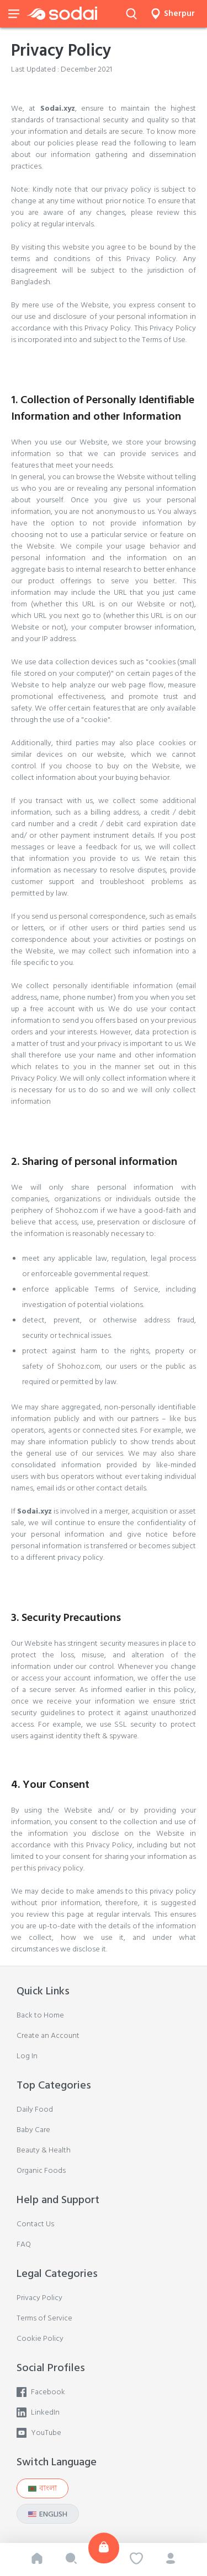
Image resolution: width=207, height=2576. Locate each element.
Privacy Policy (39, 2297)
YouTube (39, 2432)
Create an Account (48, 2035)
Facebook (41, 2391)
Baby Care (33, 2129)
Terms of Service (44, 2318)
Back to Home (40, 2015)
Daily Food (35, 2109)
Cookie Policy (40, 2338)
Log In (27, 2055)
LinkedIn (38, 2412)
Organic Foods (41, 2170)
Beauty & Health (44, 2150)
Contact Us (35, 2223)
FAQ (24, 2244)
